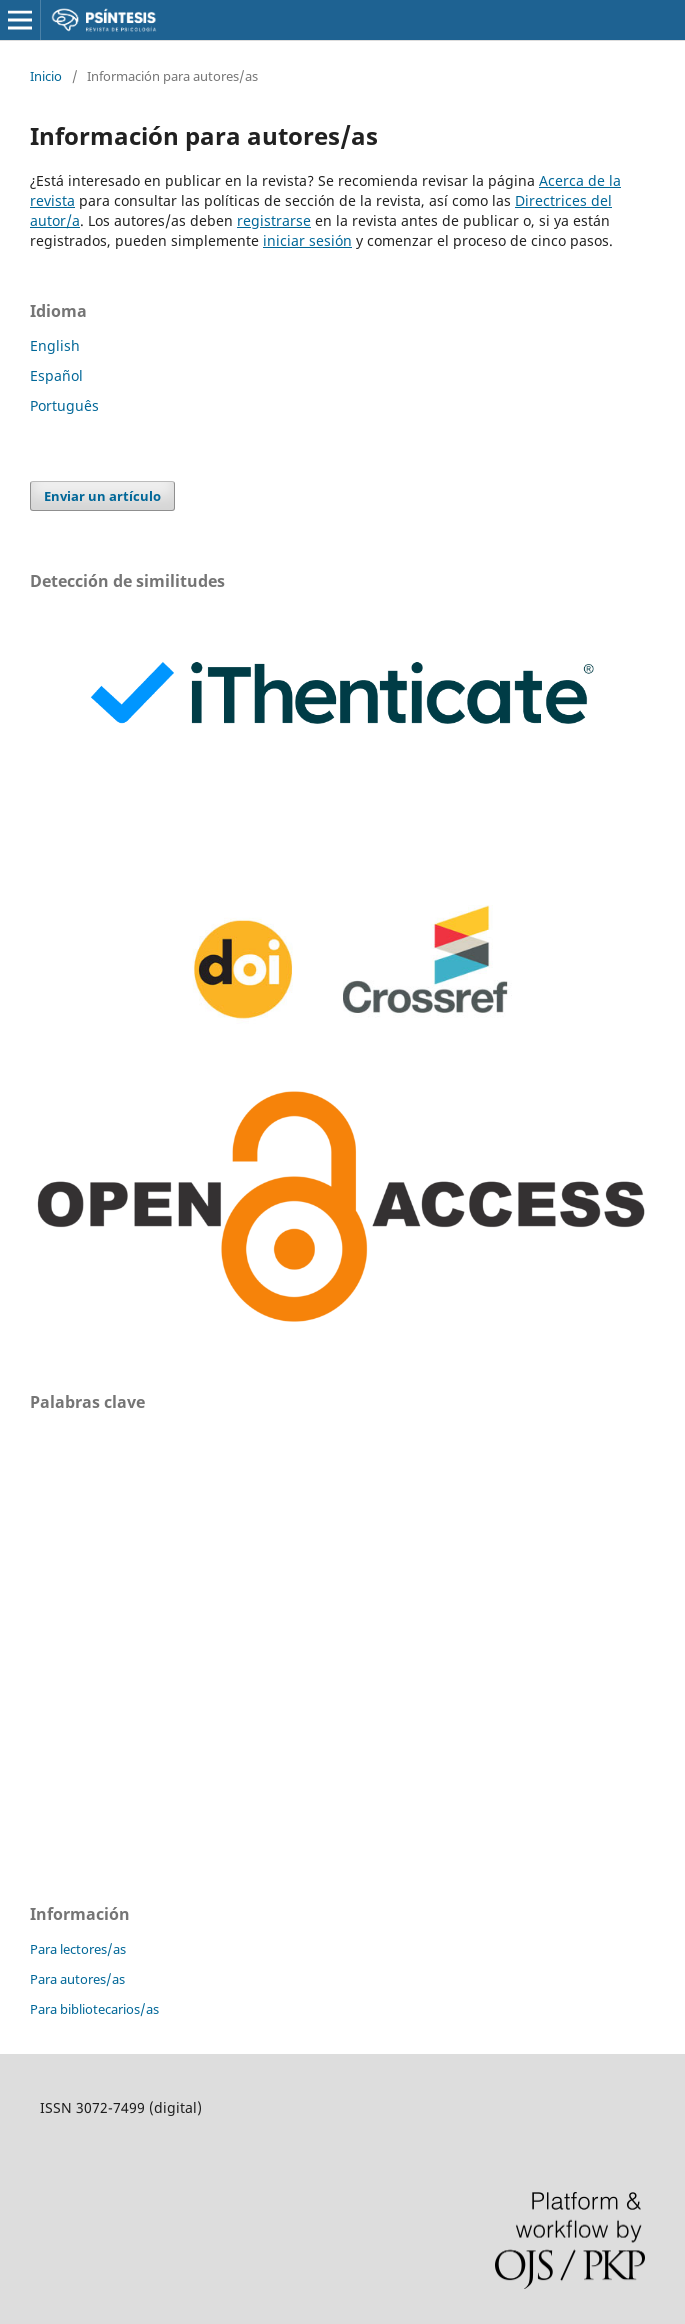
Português (64, 405)
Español (56, 375)
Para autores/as (77, 1979)
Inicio (46, 76)
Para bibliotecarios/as (94, 2009)
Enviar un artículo (102, 496)
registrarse (274, 220)
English (55, 345)
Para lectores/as (78, 1949)
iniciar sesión (307, 240)
